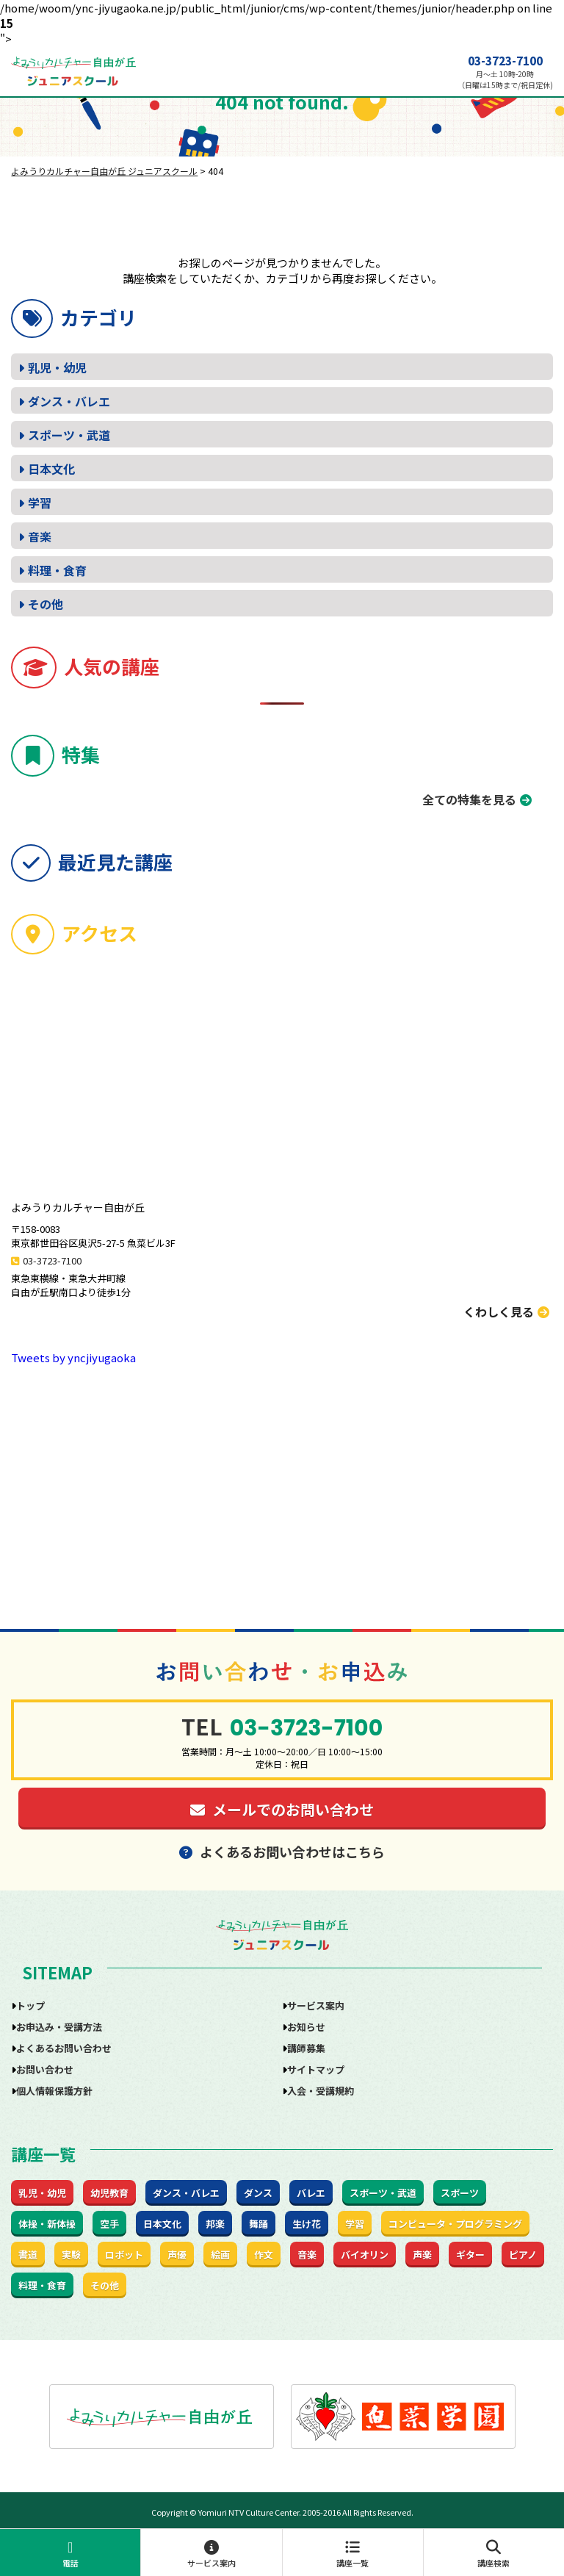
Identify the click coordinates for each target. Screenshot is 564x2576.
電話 (70, 2554)
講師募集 (306, 2048)
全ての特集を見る (469, 799)
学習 (39, 502)
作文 (263, 2255)
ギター (470, 2255)
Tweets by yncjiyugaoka (73, 1357)
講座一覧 (352, 2554)
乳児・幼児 (57, 367)
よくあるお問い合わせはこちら (282, 1851)
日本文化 (51, 469)
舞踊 (258, 2224)
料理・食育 (57, 570)
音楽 (39, 536)
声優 (177, 2255)
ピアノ (523, 2255)
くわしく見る (506, 1311)
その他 (45, 604)
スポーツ (460, 2193)
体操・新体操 (47, 2224)
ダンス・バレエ (69, 401)
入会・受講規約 (320, 2091)
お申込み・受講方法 (59, 2027)
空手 (109, 2224)
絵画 (220, 2255)
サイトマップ (315, 2069)
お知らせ (306, 2027)
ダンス (258, 2193)
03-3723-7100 (505, 60)
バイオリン (364, 2255)
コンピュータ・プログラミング (455, 2224)
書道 (27, 2255)
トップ (30, 2005)
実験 (71, 2255)
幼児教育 (109, 2193)
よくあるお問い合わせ (64, 2048)
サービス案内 (211, 2554)
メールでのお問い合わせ (282, 1809)
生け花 (306, 2224)
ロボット (124, 2255)
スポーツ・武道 (69, 435)
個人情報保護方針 (54, 2091)
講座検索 (493, 2554)
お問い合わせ (44, 2069)
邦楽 (215, 2224)
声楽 (422, 2255)
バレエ (311, 2193)
